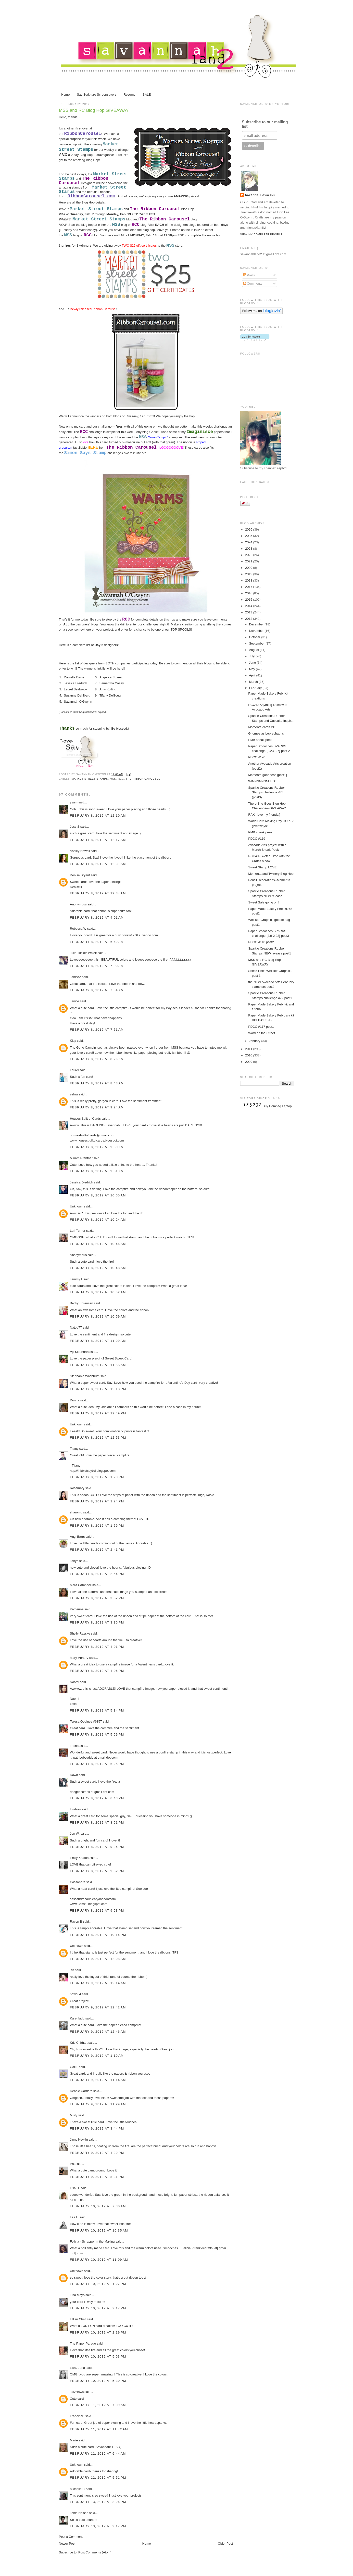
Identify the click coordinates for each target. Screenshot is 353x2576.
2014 (249, 606)
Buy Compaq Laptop (277, 1106)
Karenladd (77, 2018)
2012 (249, 619)
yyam (73, 802)
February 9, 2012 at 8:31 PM (97, 2177)
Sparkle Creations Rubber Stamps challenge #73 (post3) (266, 792)
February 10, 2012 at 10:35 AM (99, 2230)
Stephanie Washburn (85, 1376)
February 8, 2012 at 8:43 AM (97, 1083)
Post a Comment (71, 2536)
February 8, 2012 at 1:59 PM (97, 1525)
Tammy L (76, 1279)
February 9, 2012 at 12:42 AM (98, 2007)
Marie (74, 2440)
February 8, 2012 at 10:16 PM (98, 1935)
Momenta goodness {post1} (267, 775)
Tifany (74, 1448)
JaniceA (75, 977)
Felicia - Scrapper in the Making (92, 2241)
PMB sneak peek (260, 740)
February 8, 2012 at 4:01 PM (97, 1647)
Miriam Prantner (81, 1158)
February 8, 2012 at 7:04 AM (97, 990)
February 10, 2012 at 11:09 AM (99, 2259)
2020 (249, 568)
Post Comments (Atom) (95, 2552)
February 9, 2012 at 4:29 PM (97, 2153)
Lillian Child (78, 2319)
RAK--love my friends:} (264, 814)
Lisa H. (75, 2188)
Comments (252, 283)
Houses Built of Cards (85, 1118)
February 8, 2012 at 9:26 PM (97, 1847)
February (256, 688)
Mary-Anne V (79, 1658)
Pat (72, 2164)
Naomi (74, 1682)
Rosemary (77, 1488)
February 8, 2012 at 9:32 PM (97, 1871)
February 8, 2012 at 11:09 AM (98, 1341)
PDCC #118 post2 (261, 942)
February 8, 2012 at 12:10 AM (98, 815)
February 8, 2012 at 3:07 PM (97, 1598)
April (252, 675)
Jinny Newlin (79, 2139)
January (255, 1041)
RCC (121, 778)
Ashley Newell (80, 851)
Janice (74, 1001)
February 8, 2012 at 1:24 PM (97, 1501)
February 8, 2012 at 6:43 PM (97, 1798)
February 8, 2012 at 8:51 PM (97, 1822)
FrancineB (77, 2416)
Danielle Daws (74, 677)
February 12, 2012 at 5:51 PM (98, 2477)
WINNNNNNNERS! (262, 781)
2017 (249, 587)
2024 (249, 542)
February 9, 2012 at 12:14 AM (98, 1983)
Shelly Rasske (80, 1633)
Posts (249, 275)
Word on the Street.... (263, 1033)
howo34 (75, 1994)
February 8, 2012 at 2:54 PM (97, 1574)
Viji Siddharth (79, 1352)
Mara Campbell (80, 1585)
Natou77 (76, 1327)
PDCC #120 (256, 757)
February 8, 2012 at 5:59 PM (97, 1734)
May (252, 669)
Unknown (76, 1206)
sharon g (76, 1512)
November (257, 631)
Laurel (74, 1070)
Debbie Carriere (81, 2091)
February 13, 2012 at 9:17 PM (98, 2526)
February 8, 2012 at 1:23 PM (97, 1477)
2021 (249, 561)
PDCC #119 (256, 838)
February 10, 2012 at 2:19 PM (98, 2332)
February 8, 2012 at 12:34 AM (98, 893)
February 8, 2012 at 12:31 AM (98, 864)
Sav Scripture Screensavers (96, 94)
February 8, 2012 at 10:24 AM (98, 1219)
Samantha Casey (111, 683)
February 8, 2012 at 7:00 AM (97, 966)
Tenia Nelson (79, 2513)
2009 (249, 1062)
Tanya (74, 1561)
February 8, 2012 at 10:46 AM (98, 1244)
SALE (147, 94)
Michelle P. (77, 2489)
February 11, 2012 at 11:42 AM (99, 2429)
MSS (113, 778)
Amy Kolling (107, 689)
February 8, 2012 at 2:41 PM (97, 1549)
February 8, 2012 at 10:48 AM (98, 1268)
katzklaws (77, 2392)
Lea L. (74, 2217)
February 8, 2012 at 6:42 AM (97, 942)
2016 (249, 593)
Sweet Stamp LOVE (262, 867)
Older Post (225, 2543)
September (257, 643)
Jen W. (75, 1833)
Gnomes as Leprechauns (266, 733)
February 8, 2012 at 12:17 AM (98, 840)
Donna (74, 1400)
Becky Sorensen (81, 1303)
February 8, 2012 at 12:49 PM (98, 1413)
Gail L (74, 2067)
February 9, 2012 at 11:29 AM (98, 2104)
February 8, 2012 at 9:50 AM (97, 1147)
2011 (249, 1049)
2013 (249, 612)
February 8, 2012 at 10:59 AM (98, 1316)
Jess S (74, 826)
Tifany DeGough (110, 695)
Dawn (74, 1775)
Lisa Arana (77, 2368)
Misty (73, 2115)
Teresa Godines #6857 (86, 1721)
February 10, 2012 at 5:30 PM (98, 2381)
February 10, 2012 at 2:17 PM (98, 2308)
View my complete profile (261, 234)
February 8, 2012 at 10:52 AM (98, 1292)
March (254, 682)
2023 (249, 548)
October (255, 637)
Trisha (74, 1746)
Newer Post (67, 2543)
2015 (249, 599)
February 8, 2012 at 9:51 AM (97, 1171)
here (120, 668)
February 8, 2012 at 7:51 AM (97, 1029)
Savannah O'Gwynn (78, 701)
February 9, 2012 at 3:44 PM (97, 2128)
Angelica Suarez (111, 677)
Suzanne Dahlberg (77, 695)
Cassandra (77, 1882)
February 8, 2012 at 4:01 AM (97, 917)
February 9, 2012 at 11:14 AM (98, 2080)
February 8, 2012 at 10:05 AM (98, 1195)
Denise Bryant (80, 875)
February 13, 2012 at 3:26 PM (98, 2502)
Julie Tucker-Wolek (83, 953)
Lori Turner (77, 1230)
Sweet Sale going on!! (263, 902)
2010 (249, 1055)
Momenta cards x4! (261, 727)
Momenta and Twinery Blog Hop (270, 874)
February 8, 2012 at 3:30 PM (97, 1622)
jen (72, 1970)
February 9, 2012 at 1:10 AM (97, 2055)
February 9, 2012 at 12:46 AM (98, 2031)
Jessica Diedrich (75, 683)
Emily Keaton (79, 1858)
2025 (249, 536)
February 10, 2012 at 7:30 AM (98, 2206)
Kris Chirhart (79, 2042)
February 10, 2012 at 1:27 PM (98, 2284)
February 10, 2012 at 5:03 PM (98, 2356)
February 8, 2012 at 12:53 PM (98, 1437)
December (257, 624)
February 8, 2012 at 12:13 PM (98, 1389)
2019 (249, 574)
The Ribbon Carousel (143, 778)
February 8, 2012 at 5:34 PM (97, 1710)
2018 (249, 580)
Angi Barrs (77, 1536)
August (254, 650)
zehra (74, 1094)
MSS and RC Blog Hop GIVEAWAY (94, 110)
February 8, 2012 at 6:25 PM (97, 1764)
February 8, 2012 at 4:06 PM (97, 1671)
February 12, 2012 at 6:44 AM (98, 2453)
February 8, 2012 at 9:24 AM (97, 1107)
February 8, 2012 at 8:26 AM (97, 1059)
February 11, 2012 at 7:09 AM (98, 2405)
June (253, 662)
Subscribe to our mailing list (265, 124)
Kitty (73, 1040)
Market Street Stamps (90, 778)
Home (65, 94)
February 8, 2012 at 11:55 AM (98, 1365)
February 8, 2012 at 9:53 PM (97, 1910)
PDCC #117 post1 (261, 1026)
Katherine (77, 1609)
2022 (249, 555)
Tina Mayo (77, 2295)
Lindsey (75, 1809)
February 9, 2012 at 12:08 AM (98, 1959)
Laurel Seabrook (75, 689)
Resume (129, 94)
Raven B (76, 1921)
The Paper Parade (83, 2343)
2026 (249, 529)
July (252, 656)
